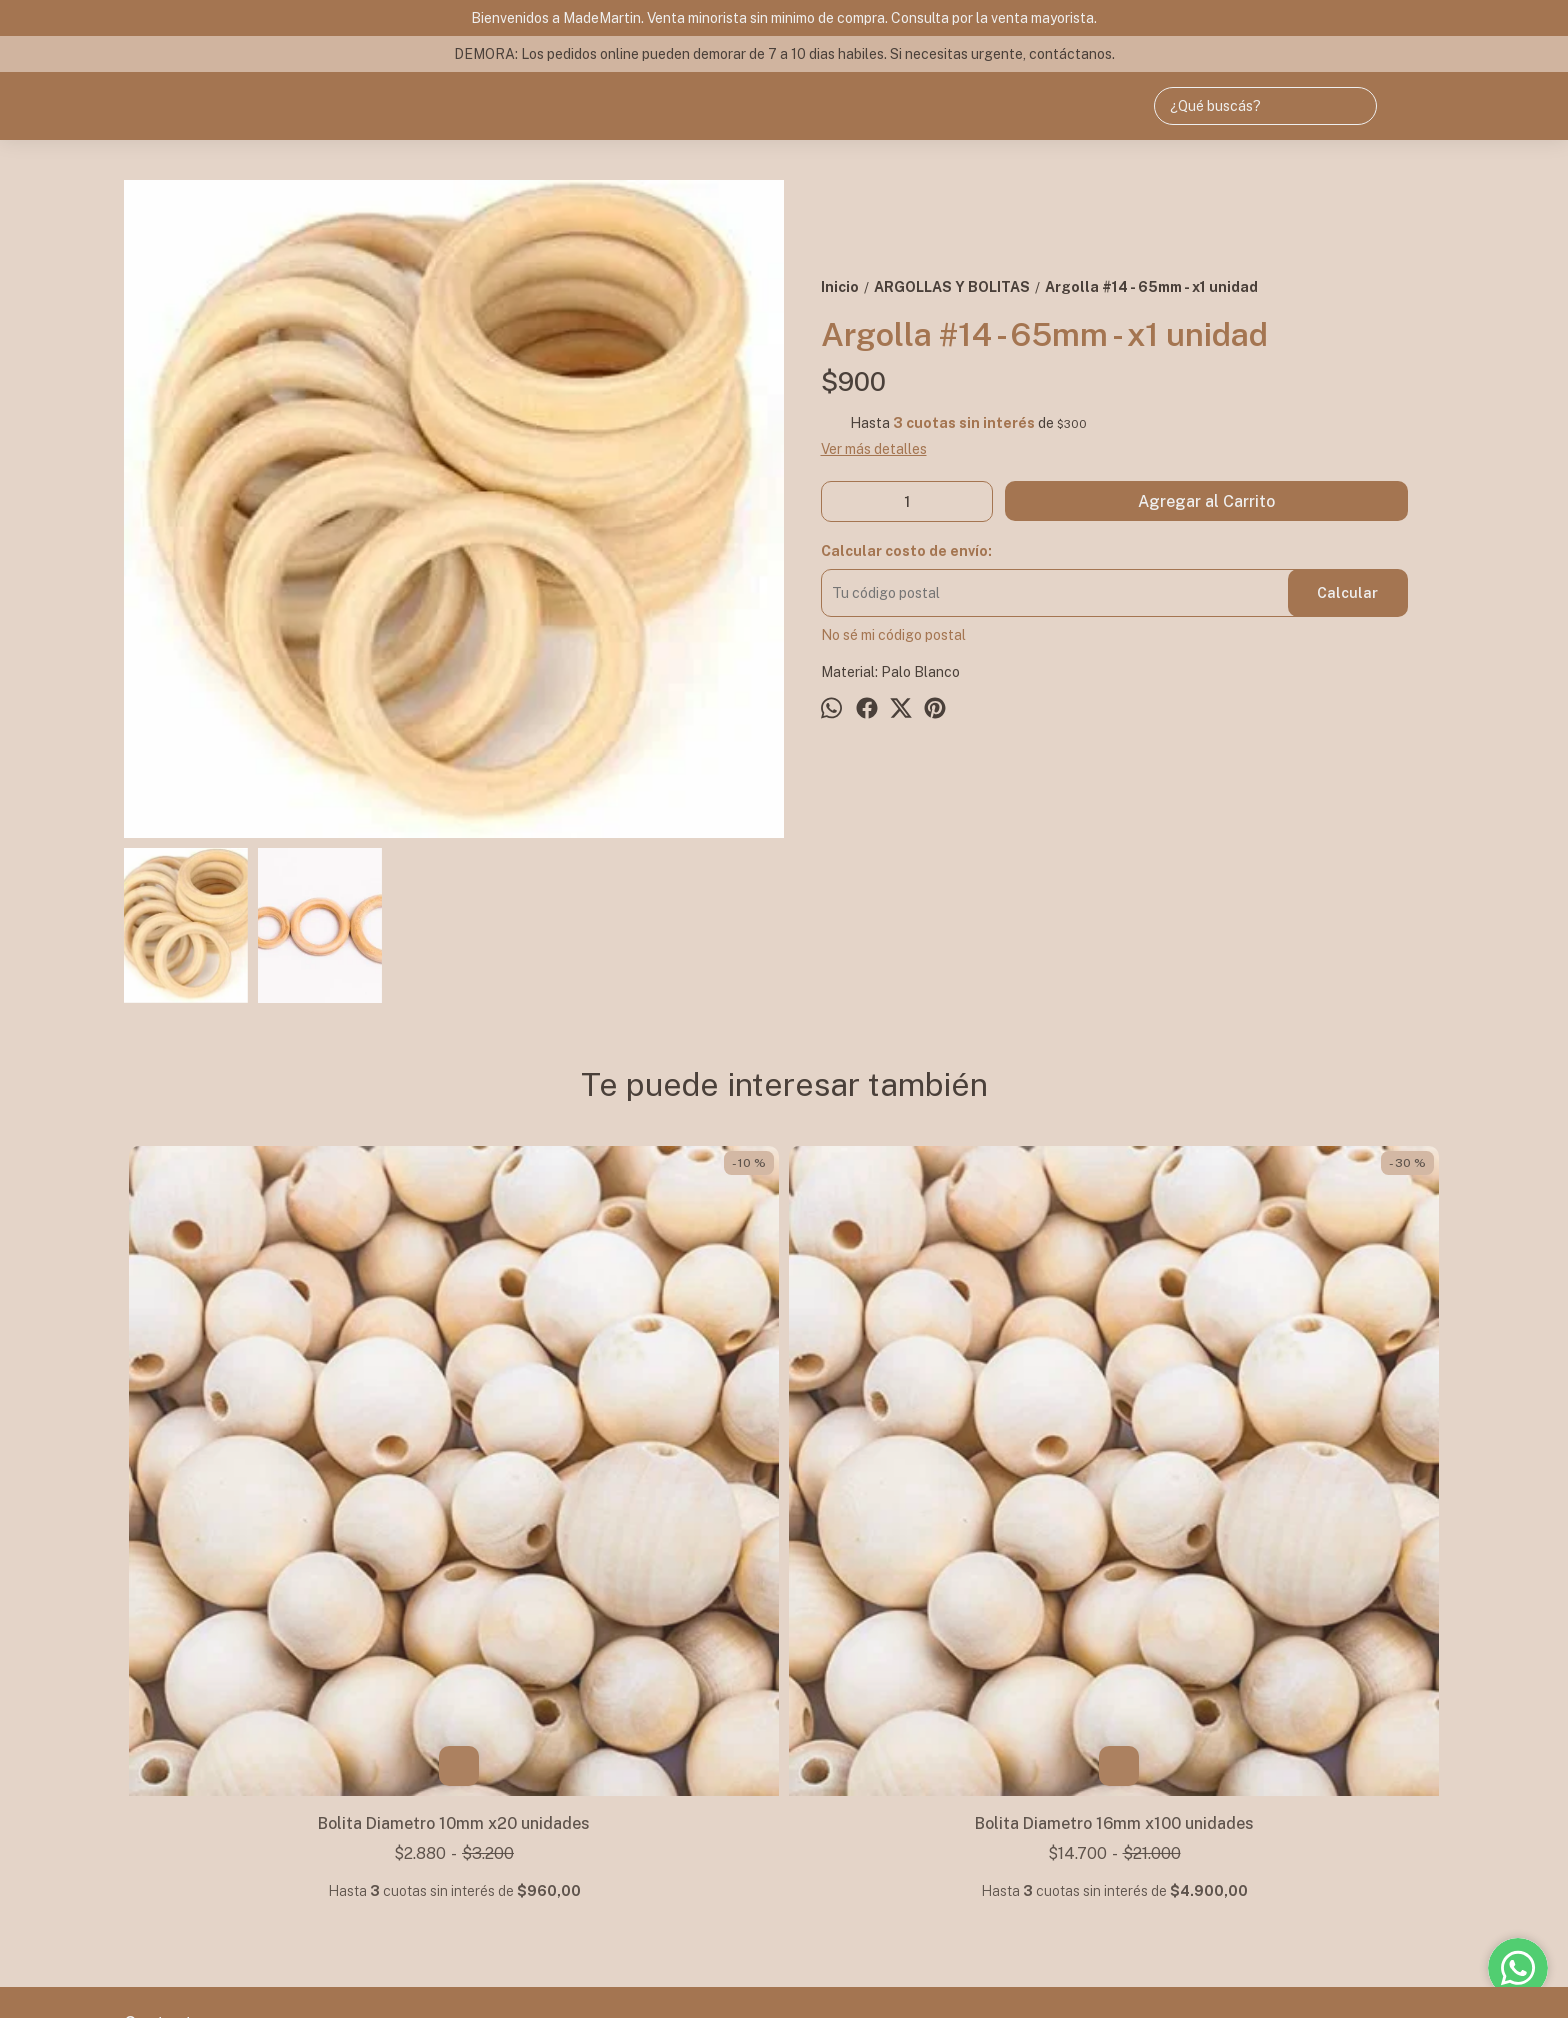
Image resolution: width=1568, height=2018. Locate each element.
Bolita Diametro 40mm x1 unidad (949, 1493)
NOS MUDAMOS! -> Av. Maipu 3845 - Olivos (230, 1742)
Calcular (1347, 593)
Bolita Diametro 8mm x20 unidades (1279, 1493)
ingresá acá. (684, 1979)
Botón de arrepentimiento (778, 1979)
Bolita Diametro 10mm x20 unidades (289, 1493)
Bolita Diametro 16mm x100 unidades (619, 1493)
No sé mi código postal (893, 635)
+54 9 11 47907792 (203, 1786)
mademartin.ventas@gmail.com (238, 1822)
